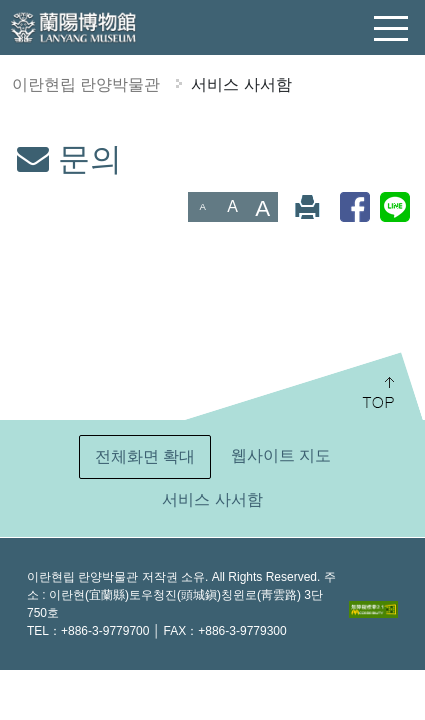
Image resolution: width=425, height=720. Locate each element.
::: (8, 153)
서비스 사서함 (241, 84)
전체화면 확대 (145, 456)
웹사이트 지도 (281, 455)
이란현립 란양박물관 (86, 84)
